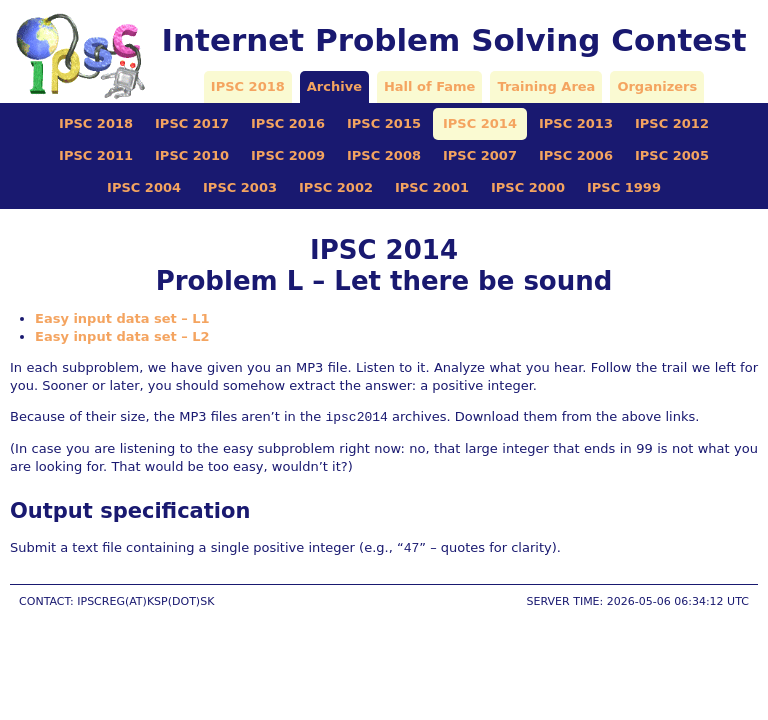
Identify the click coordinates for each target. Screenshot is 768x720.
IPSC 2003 (240, 187)
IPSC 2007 (480, 155)
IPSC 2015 (384, 123)
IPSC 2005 (672, 155)
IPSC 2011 (96, 155)
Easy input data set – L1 (122, 318)
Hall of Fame (429, 86)
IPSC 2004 (144, 187)
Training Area (546, 86)
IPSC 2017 (192, 123)
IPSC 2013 (576, 123)
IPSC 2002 (336, 187)
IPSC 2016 (288, 123)
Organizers (657, 86)
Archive (334, 86)
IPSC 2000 (528, 187)
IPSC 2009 (288, 155)
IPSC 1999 (624, 187)
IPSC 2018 (248, 86)
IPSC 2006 (576, 155)
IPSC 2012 (672, 123)
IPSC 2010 (192, 155)
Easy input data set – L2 (122, 336)
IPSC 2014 (480, 123)
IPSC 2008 (384, 155)
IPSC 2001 (432, 187)
